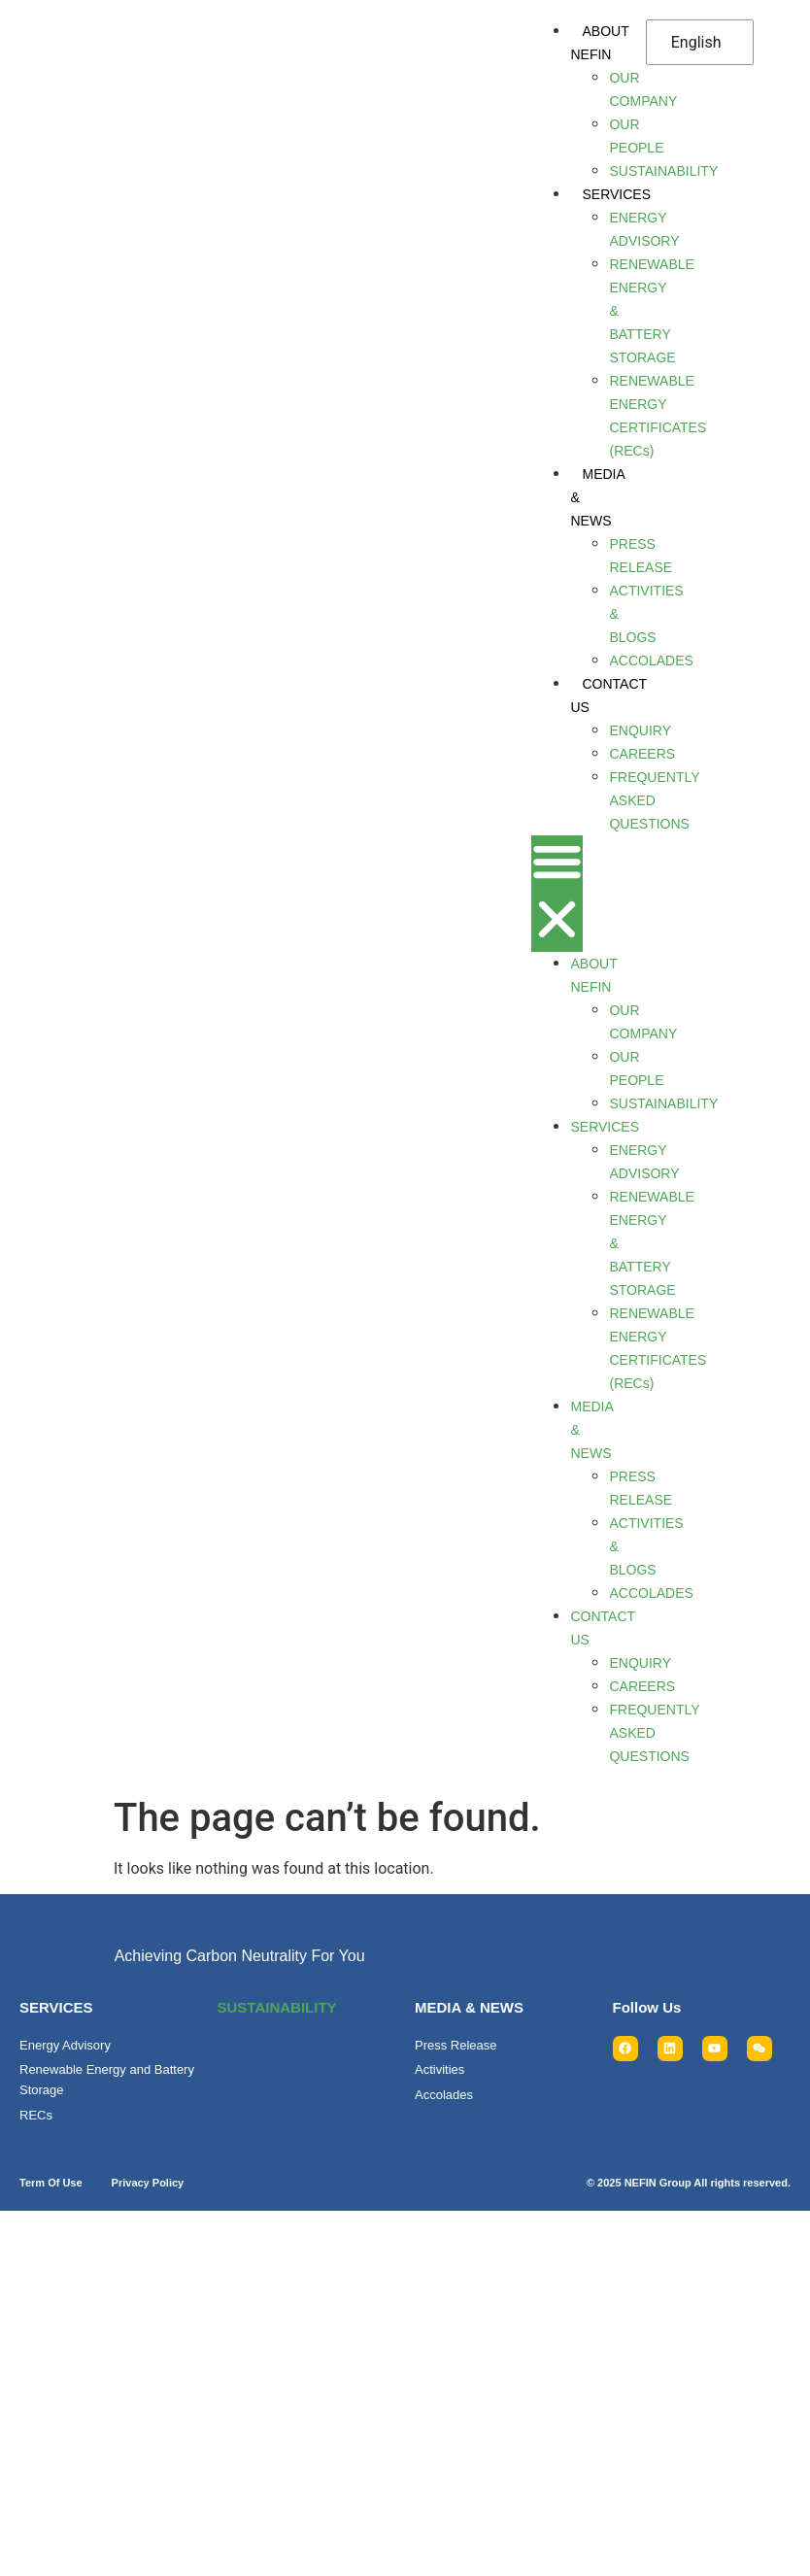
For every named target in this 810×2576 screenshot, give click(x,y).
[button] (557, 893)
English (696, 42)
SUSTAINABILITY (277, 2007)
